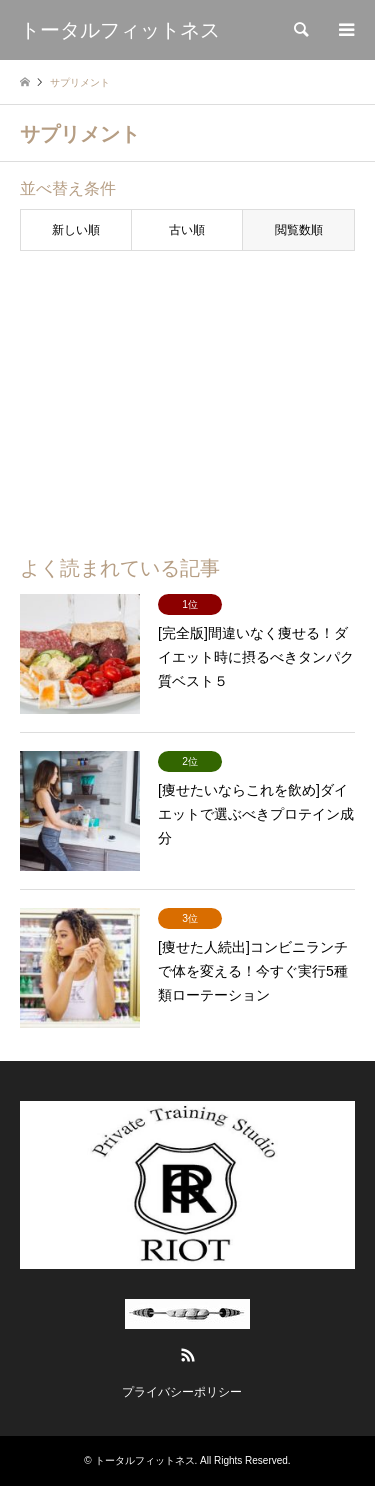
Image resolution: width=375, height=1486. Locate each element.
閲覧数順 (299, 230)
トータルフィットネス (145, 1460)
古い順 (187, 230)
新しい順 (76, 230)
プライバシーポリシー (182, 1392)
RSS (188, 1355)
